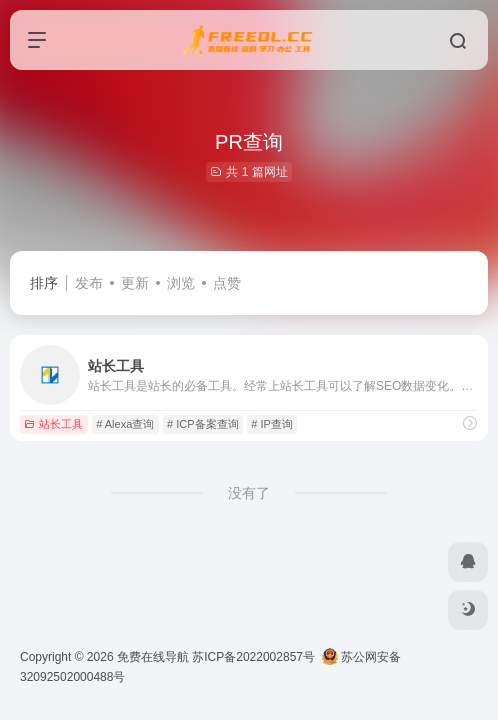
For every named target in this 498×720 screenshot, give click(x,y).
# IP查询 (272, 424)
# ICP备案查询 (203, 424)
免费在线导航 (153, 657)
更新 (135, 283)
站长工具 (53, 424)
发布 (89, 283)
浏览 (181, 283)
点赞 (227, 283)
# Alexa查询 (125, 424)
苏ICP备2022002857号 (253, 657)
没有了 (249, 493)
